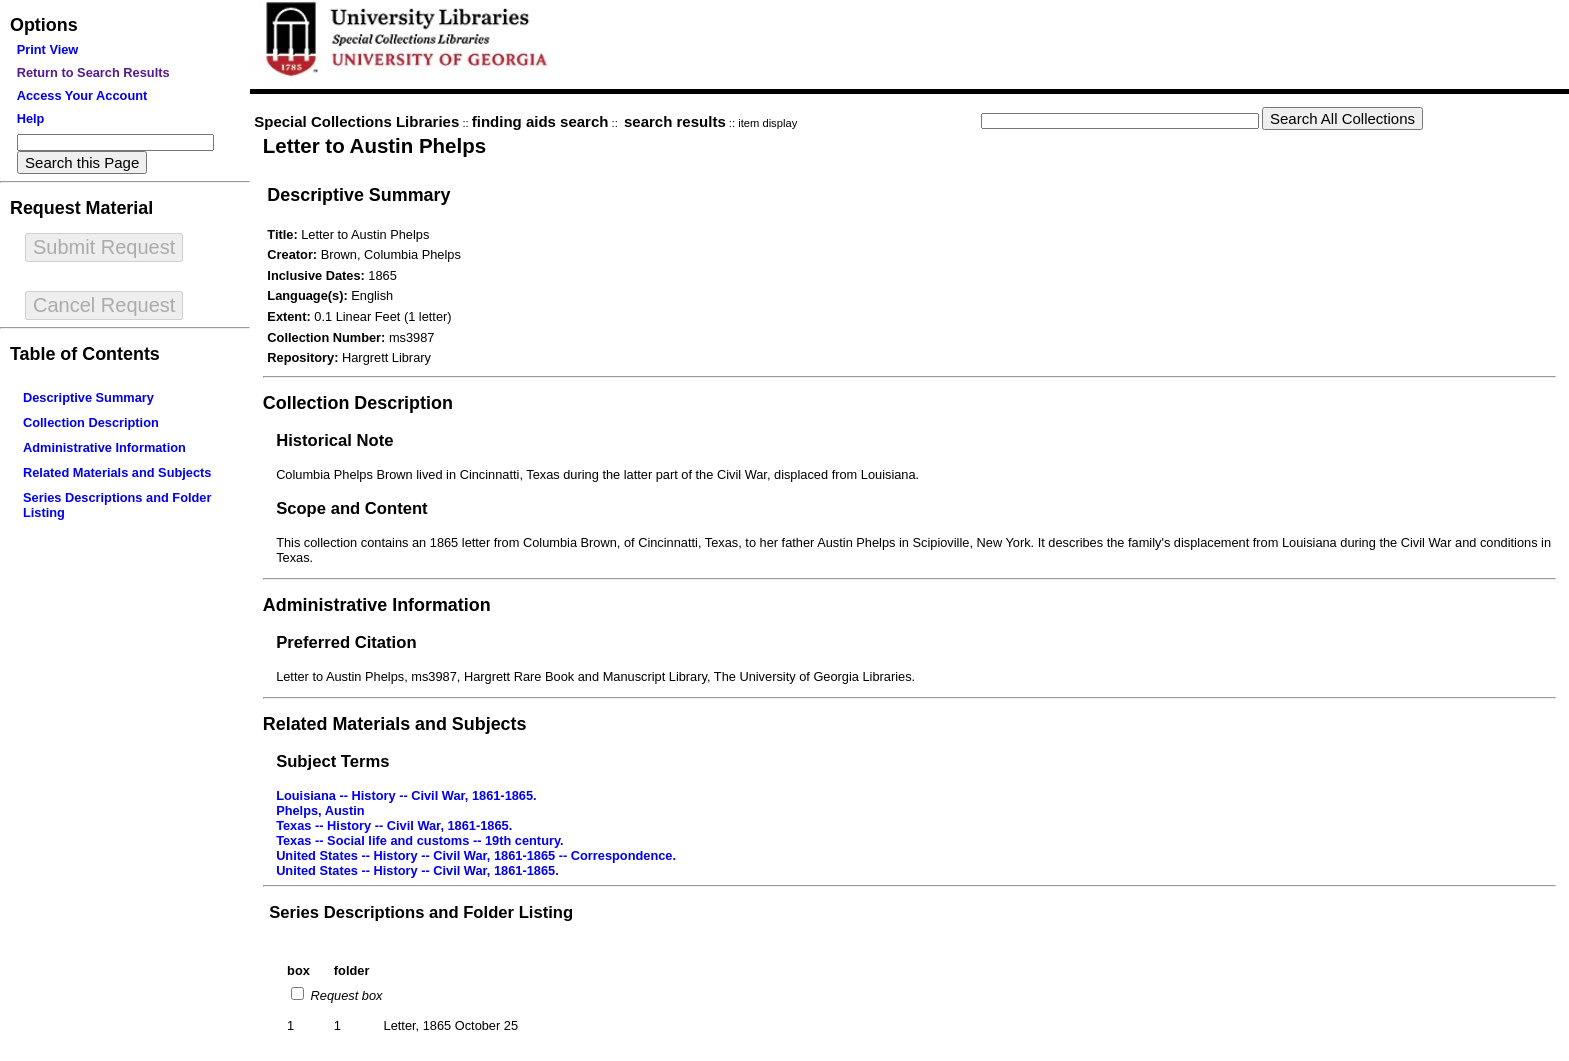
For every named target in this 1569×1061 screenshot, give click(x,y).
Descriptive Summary (88, 397)
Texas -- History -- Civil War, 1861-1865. (394, 825)
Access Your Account (82, 95)
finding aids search (540, 121)
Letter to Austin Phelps (374, 145)
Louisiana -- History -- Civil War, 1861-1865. (406, 795)
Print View (48, 49)
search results (675, 121)
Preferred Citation (346, 642)
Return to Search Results (93, 72)
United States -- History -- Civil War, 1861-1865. (417, 870)
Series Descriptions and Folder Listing (421, 912)
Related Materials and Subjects (117, 472)
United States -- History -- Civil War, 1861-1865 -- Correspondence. (476, 855)
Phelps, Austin (320, 810)
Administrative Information (104, 447)
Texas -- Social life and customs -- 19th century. (420, 840)
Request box (344, 995)
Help (31, 118)
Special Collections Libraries (356, 121)
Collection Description (91, 422)
